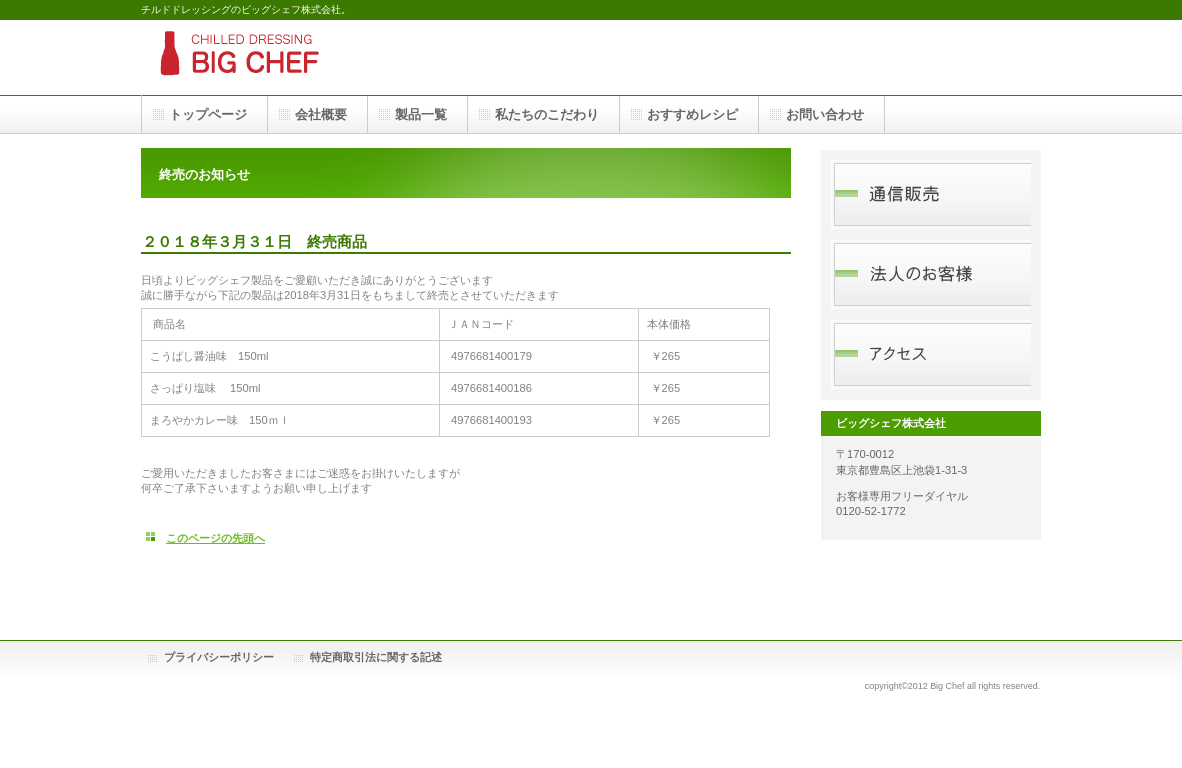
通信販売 (931, 195)
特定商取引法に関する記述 (376, 657)
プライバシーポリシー (219, 657)
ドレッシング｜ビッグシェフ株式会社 (341, 57)
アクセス (931, 355)
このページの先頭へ (215, 538)
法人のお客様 (931, 275)
